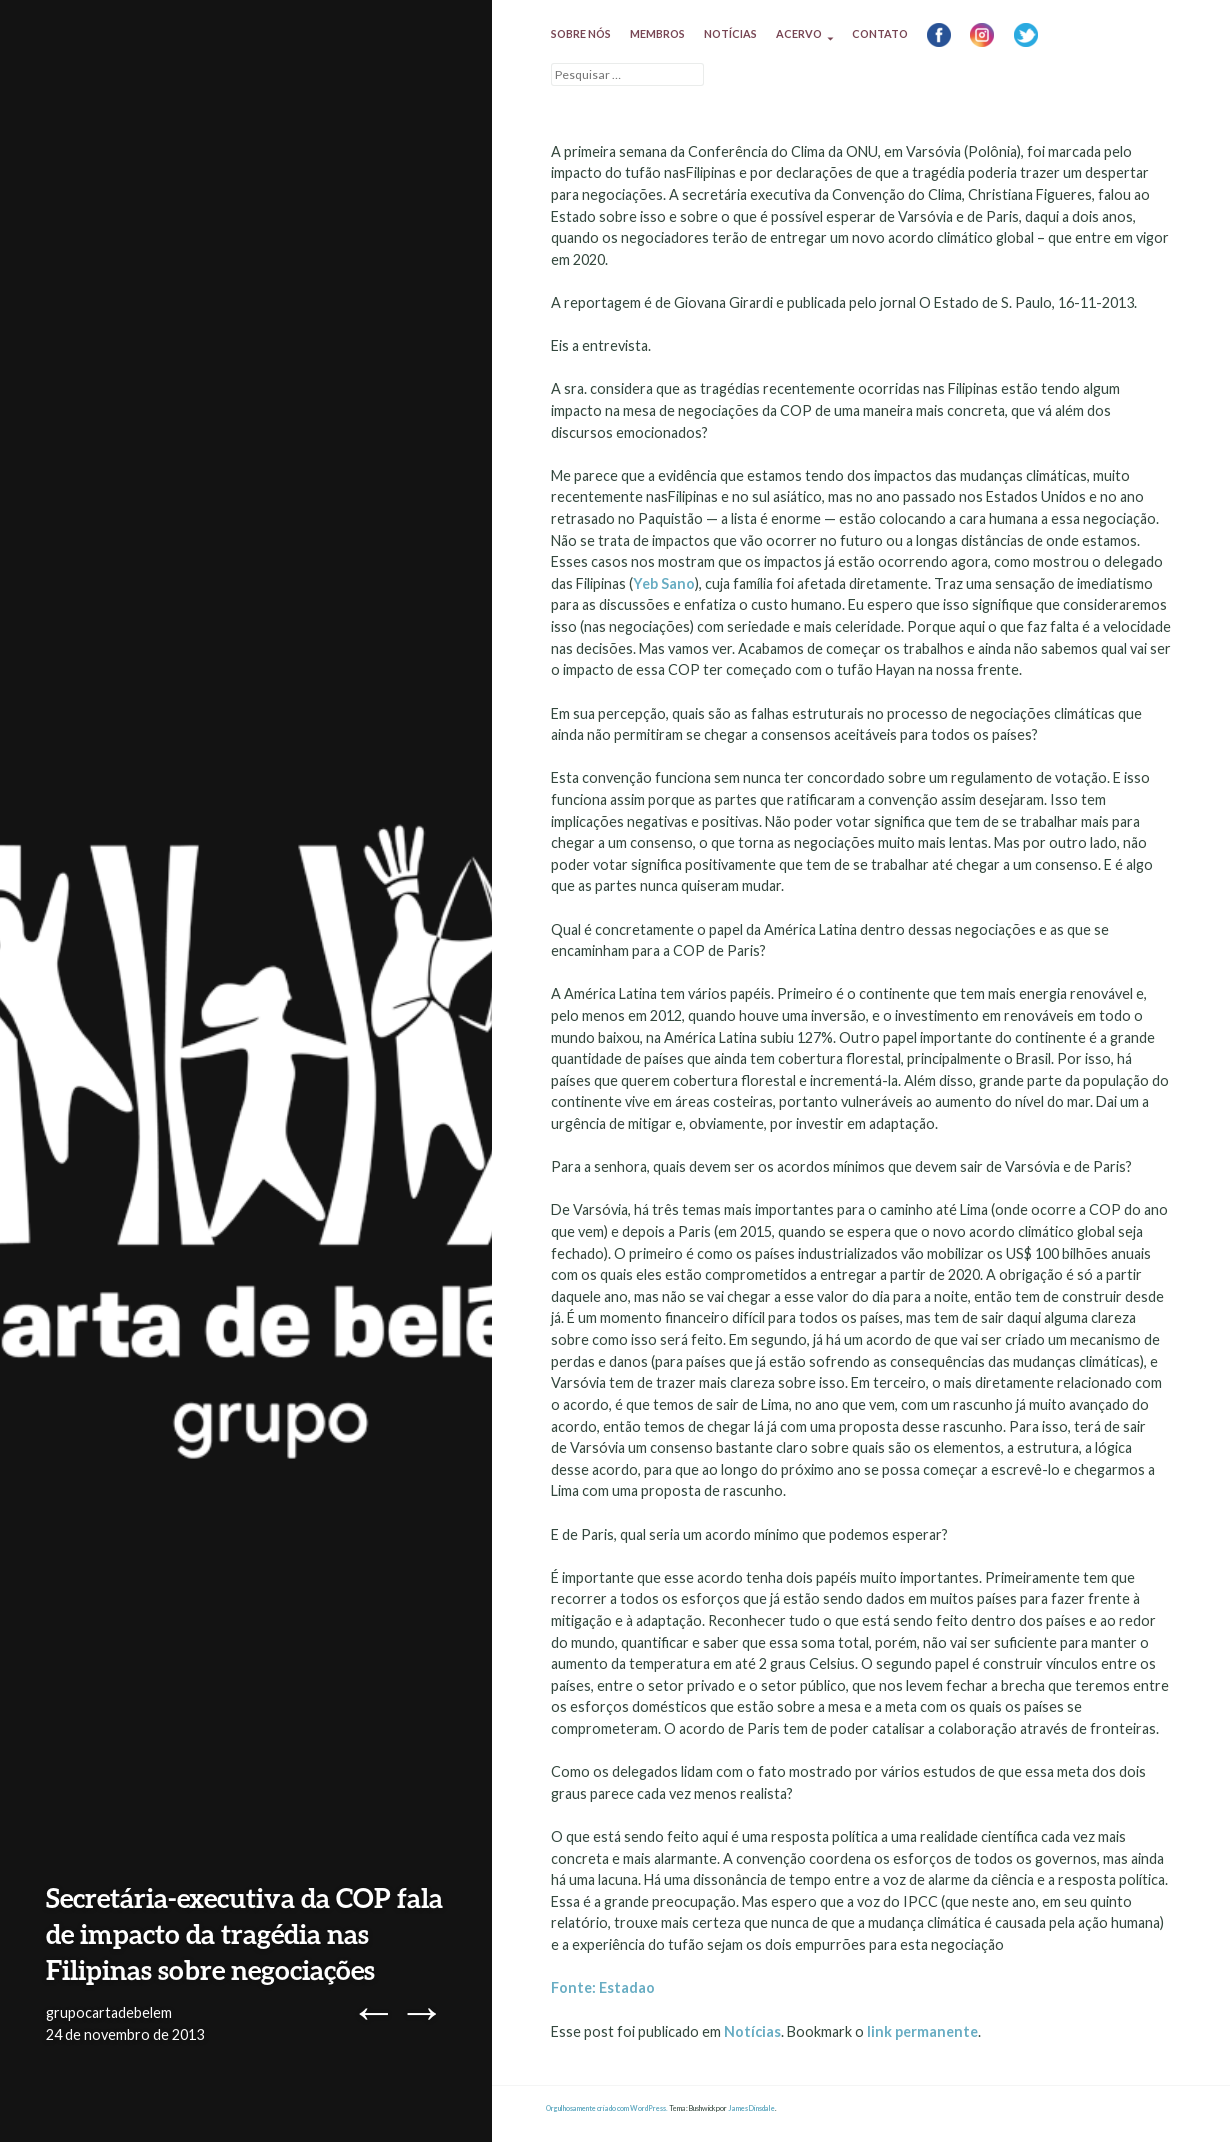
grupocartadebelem (109, 2012)
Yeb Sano (664, 583)
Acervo (799, 33)
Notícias (730, 33)
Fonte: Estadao (604, 1987)
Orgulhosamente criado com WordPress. (607, 2108)
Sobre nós (581, 33)
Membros (657, 33)
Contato (880, 33)
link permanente (922, 2031)
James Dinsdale (751, 2108)
